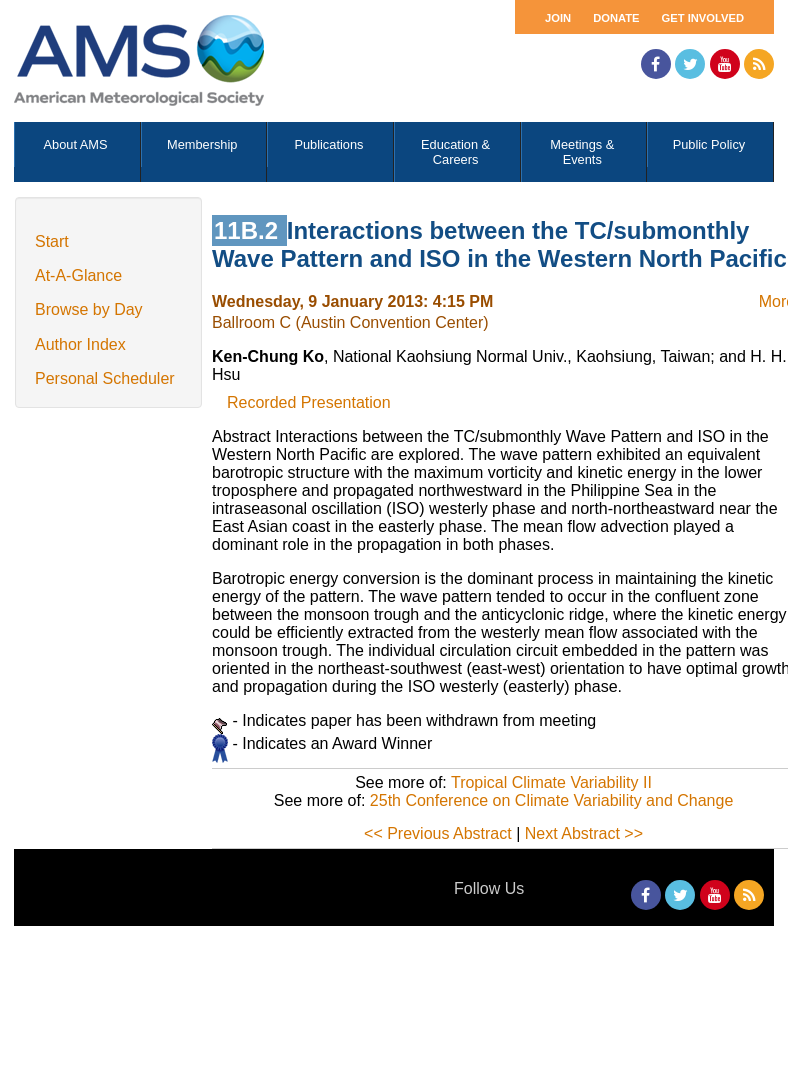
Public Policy (709, 144)
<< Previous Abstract (438, 833)
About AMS (76, 144)
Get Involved (703, 18)
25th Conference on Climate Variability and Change (551, 800)
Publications (328, 144)
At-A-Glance (78, 275)
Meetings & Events (582, 152)
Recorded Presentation (309, 402)
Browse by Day (89, 309)
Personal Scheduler (105, 378)
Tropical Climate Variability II (551, 782)
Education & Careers (455, 152)
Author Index (80, 344)
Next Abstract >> (584, 833)
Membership (202, 144)
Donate (616, 18)
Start (52, 241)
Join (558, 18)
